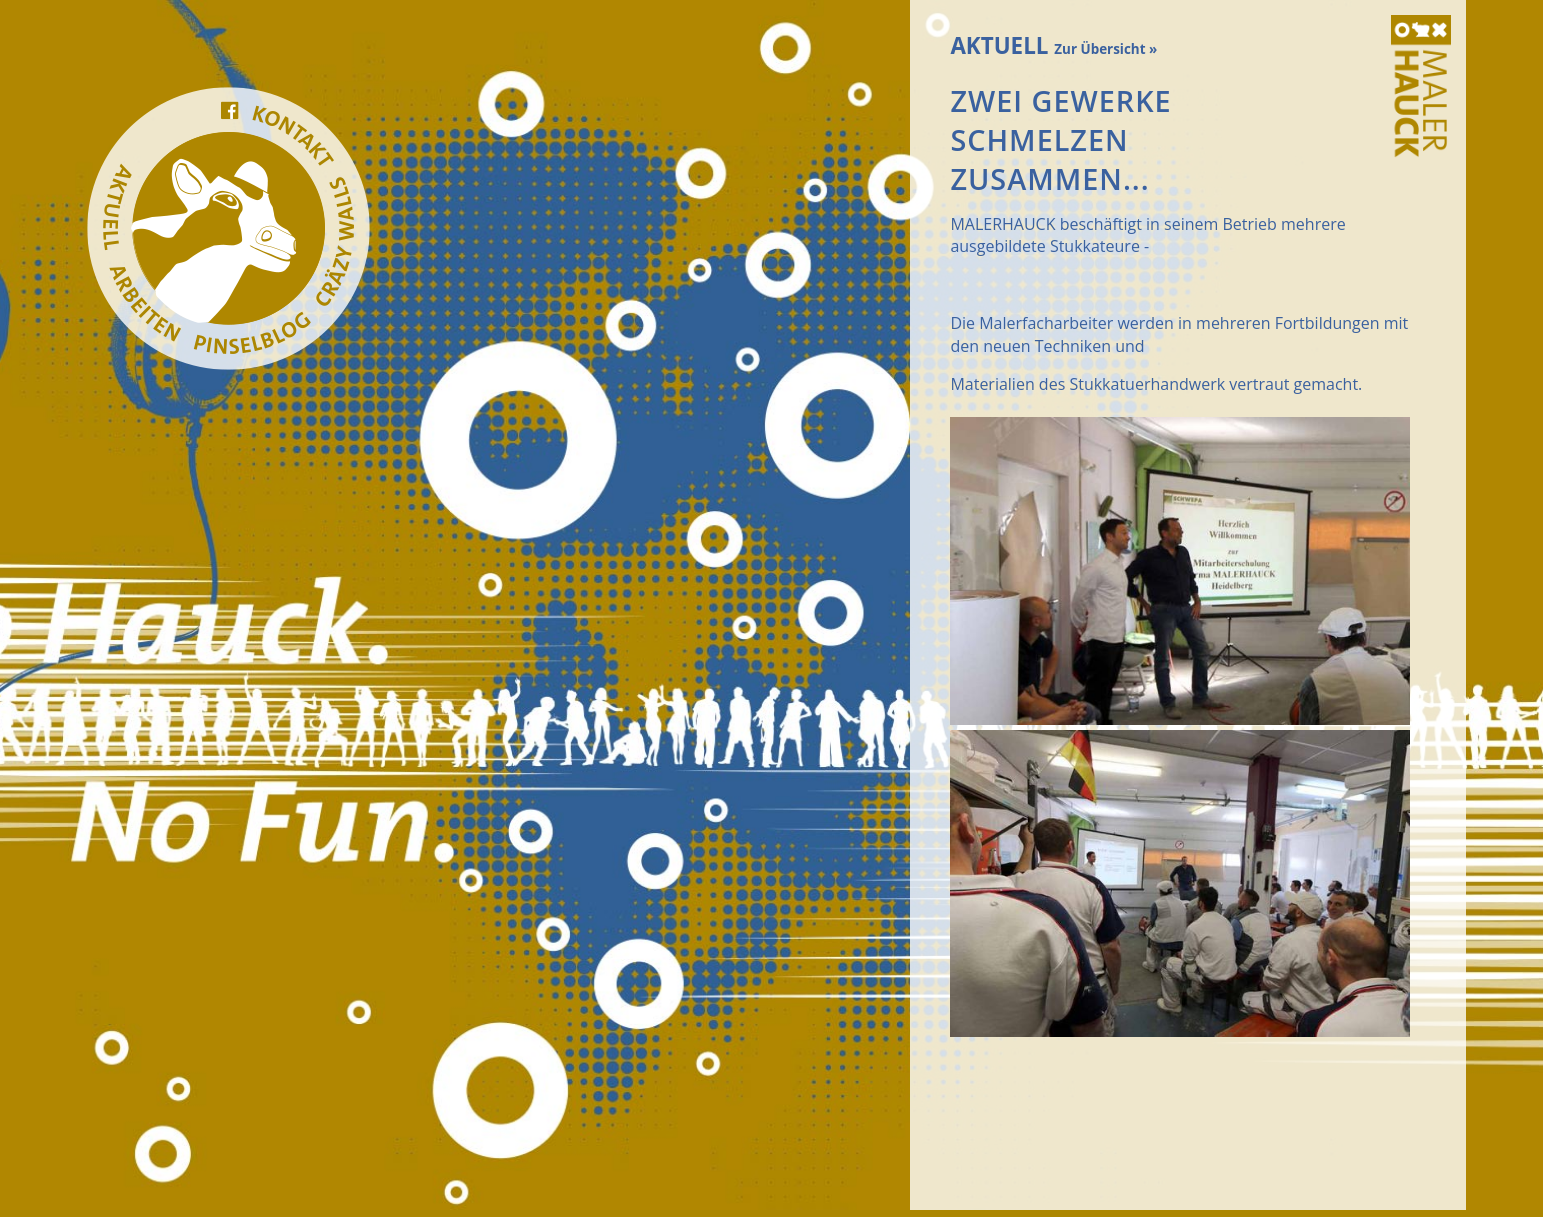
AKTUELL (1053, 45)
